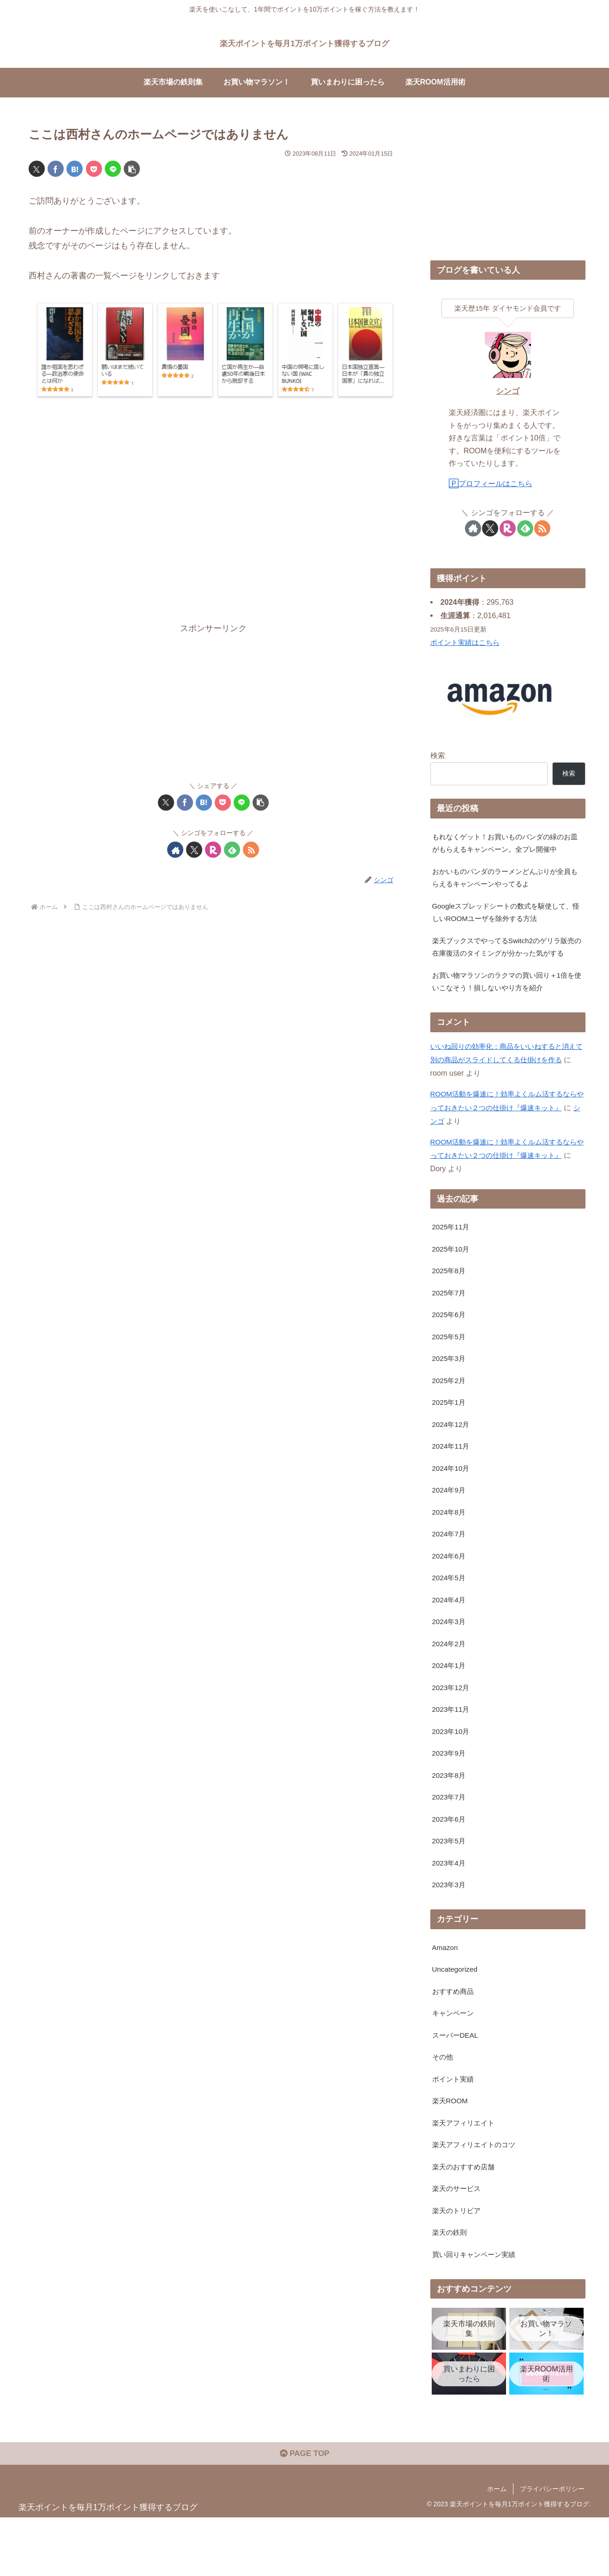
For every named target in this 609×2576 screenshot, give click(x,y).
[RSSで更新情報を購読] (251, 850)
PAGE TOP (304, 2511)
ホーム (496, 2547)
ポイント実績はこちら (467, 642)
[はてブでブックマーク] (74, 169)
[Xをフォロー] (194, 850)
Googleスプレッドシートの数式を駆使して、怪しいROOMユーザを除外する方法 (507, 916)
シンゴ (507, 391)
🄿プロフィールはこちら (491, 483)
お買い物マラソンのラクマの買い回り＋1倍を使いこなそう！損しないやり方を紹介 (504, 1001)
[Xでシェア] (37, 169)
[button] (132, 169)
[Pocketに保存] (94, 169)
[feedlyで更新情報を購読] (232, 850)
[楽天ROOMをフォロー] (213, 850)
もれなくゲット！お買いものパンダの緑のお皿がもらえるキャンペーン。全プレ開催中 (506, 843)
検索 (437, 755)
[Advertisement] (213, 516)
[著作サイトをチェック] (175, 850)
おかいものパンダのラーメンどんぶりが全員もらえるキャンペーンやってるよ (506, 880)
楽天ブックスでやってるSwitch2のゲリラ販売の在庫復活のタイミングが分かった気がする (506, 958)
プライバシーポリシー (552, 2547)
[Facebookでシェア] (56, 169)
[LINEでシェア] (113, 169)
